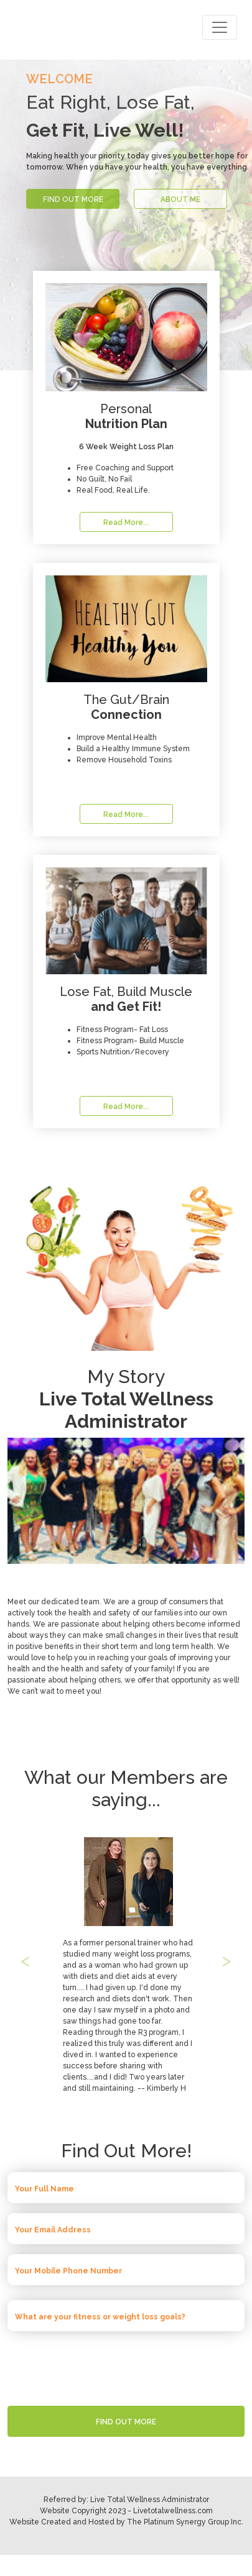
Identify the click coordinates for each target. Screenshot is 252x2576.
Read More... (126, 522)
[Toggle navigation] (219, 27)
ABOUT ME (180, 199)
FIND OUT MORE (73, 199)
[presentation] (126, 2365)
